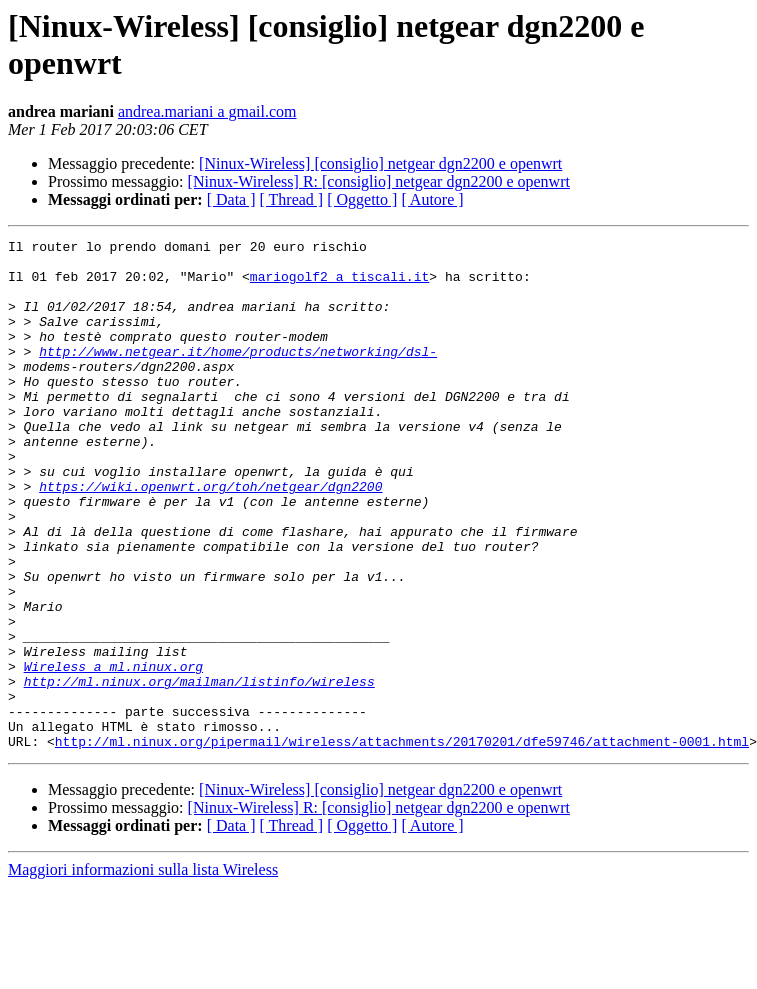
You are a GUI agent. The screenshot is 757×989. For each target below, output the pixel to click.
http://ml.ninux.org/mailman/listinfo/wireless (199, 771)
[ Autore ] (432, 199)
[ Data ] (231, 199)
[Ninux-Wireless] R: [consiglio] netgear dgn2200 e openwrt (379, 181)
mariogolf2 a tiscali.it (339, 285)
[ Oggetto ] (362, 199)
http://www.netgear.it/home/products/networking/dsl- (238, 375)
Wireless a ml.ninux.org (113, 753)
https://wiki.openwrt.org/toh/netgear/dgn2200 (210, 537)
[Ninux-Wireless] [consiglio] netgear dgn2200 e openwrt (380, 163)
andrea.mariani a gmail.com (207, 111)
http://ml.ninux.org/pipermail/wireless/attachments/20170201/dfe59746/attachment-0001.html (402, 843)
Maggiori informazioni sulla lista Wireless (143, 971)
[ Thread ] (292, 199)
